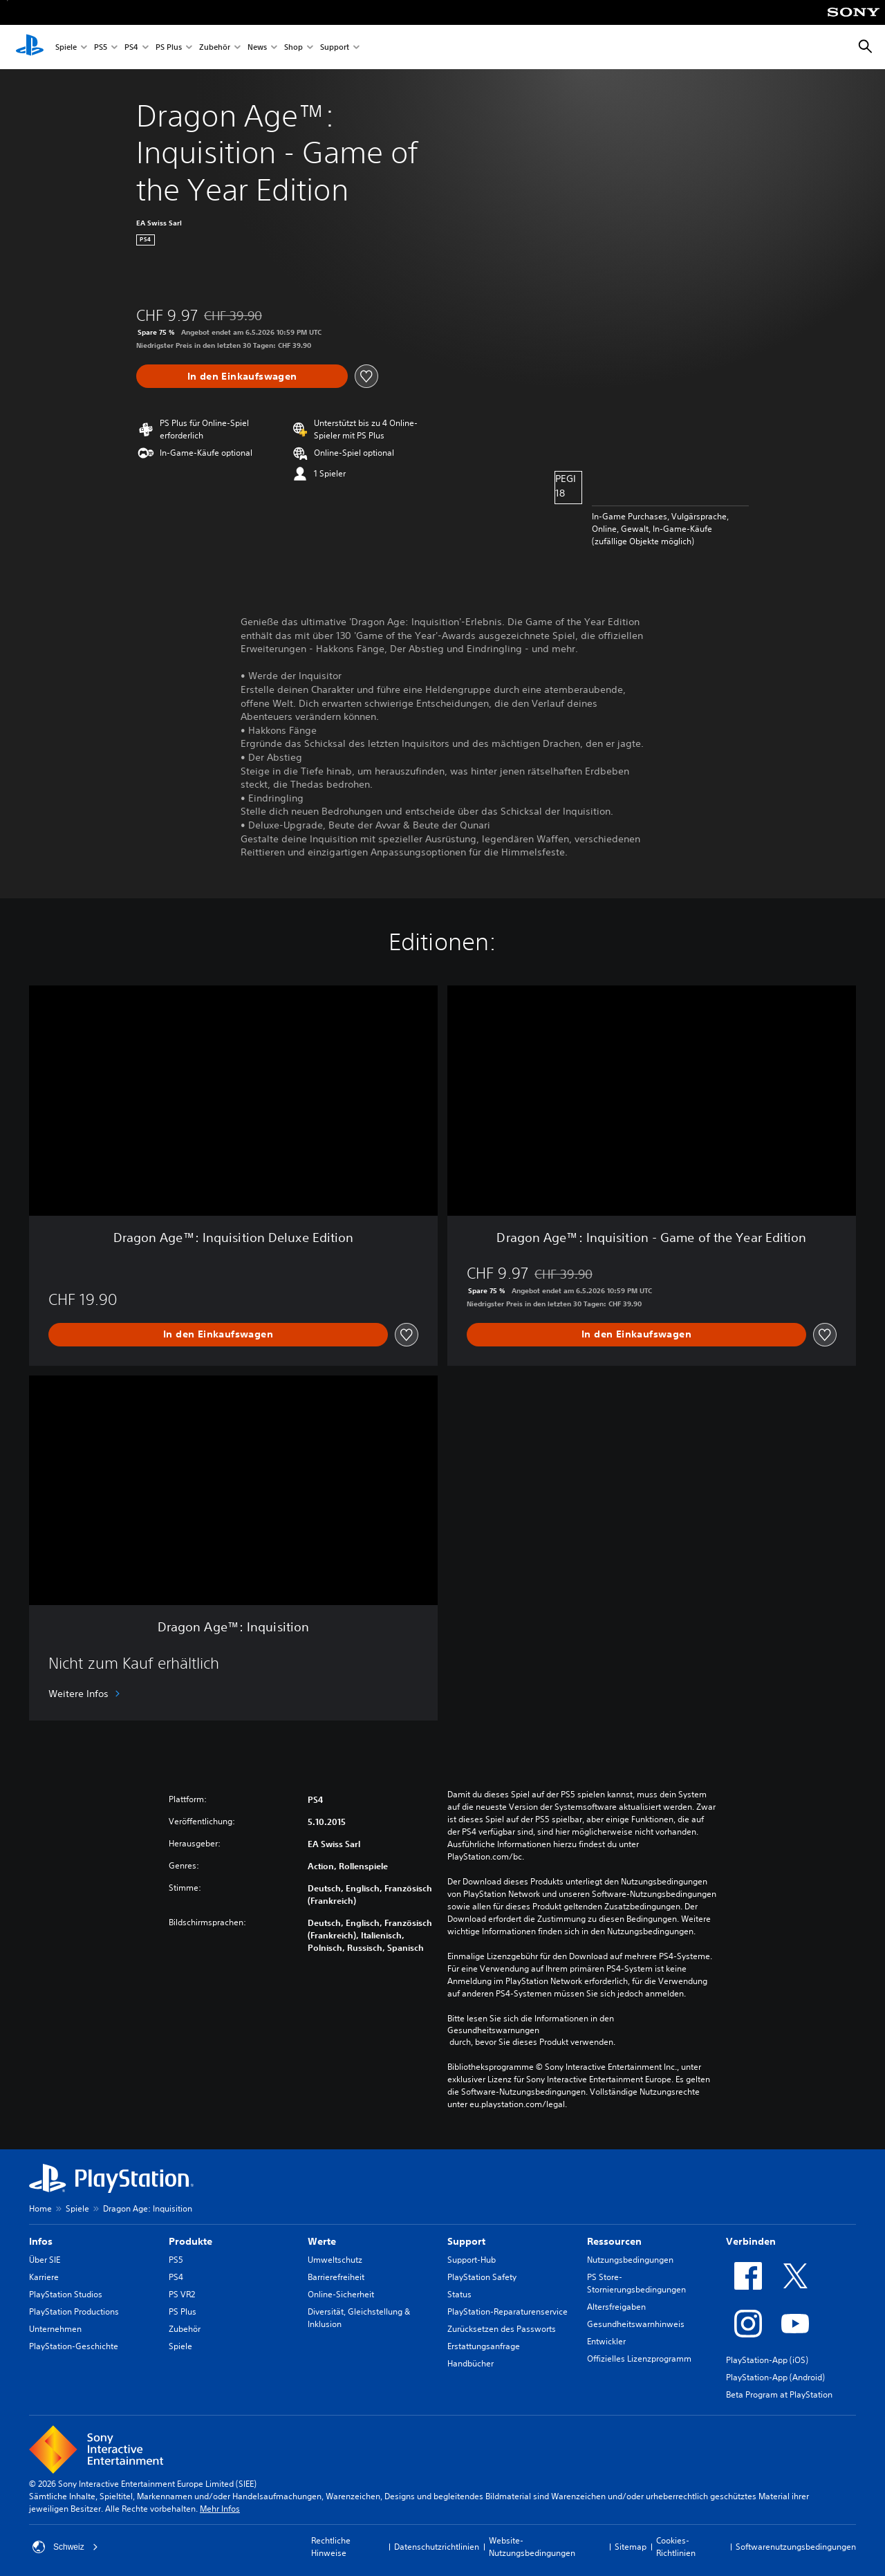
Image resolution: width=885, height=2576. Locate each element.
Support (334, 47)
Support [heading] (466, 2241)
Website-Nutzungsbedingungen (532, 2547)
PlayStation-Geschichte (73, 2346)
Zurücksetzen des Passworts (501, 2329)
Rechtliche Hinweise (331, 2547)
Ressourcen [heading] (614, 2241)
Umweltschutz (335, 2259)
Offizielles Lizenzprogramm (639, 2358)
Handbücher (470, 2363)
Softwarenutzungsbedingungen (796, 2546)
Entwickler (606, 2341)
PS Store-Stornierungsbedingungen (636, 2283)
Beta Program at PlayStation (779, 2394)
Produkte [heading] (190, 2241)
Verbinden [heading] (751, 2241)
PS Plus (169, 47)
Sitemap (630, 2546)
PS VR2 (182, 2294)
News (257, 47)
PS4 (131, 47)
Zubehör (214, 47)
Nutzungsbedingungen (630, 2259)
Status (459, 2294)
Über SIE (44, 2259)
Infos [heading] (41, 2241)
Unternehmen (55, 2329)
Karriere (44, 2277)
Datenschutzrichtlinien (436, 2546)
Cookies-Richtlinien (676, 2547)
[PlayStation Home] (29, 47)
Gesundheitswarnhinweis (635, 2324)
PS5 (100, 47)
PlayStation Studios (65, 2294)
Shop (293, 47)
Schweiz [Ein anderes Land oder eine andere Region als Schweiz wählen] (65, 2547)
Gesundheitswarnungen (493, 2030)
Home (40, 2208)
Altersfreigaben (616, 2307)
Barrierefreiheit (336, 2277)
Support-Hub (471, 2259)
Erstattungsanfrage (483, 2346)
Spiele (66, 47)
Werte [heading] (322, 2241)
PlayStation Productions (74, 2311)
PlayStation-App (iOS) (767, 2360)
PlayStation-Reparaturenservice (507, 2311)
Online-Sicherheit (341, 2294)
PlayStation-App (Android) (775, 2377)
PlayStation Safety (481, 2277)
